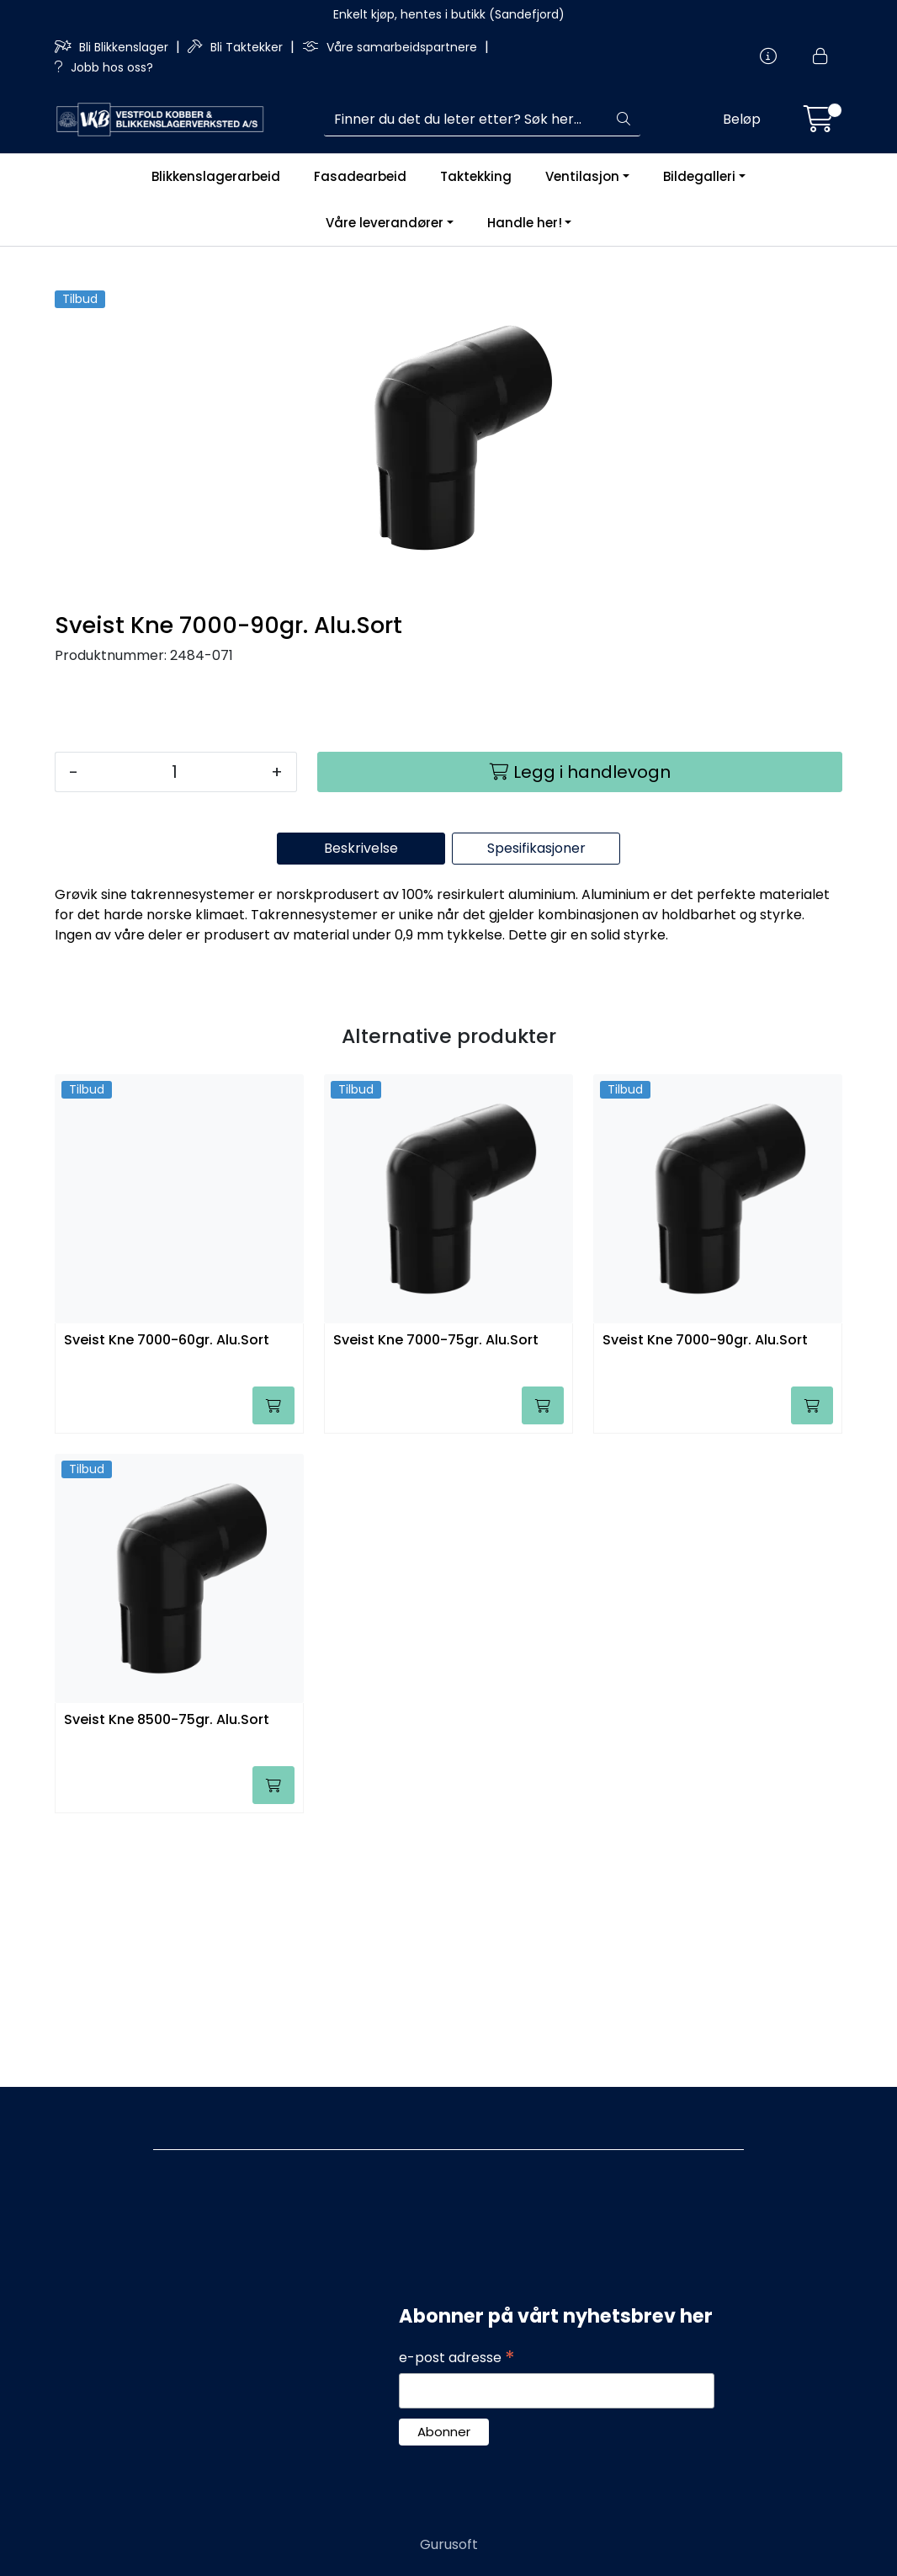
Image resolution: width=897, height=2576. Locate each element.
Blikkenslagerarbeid (215, 176)
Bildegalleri (699, 176)
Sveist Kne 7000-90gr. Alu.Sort (705, 1593)
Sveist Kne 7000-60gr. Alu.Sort (166, 1593)
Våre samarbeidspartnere (391, 47)
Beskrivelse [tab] (361, 1100)
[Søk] (466, 119)
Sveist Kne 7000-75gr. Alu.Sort (436, 1593)
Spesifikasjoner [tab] (536, 1100)
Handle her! (524, 223)
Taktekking (476, 176)
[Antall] (174, 1024)
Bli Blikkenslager (113, 47)
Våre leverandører (384, 223)
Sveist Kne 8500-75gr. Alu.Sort (166, 1973)
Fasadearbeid (360, 176)
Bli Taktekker (237, 47)
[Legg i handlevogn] (579, 1024)
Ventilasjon (582, 176)
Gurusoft (449, 2544)
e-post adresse (457, 2358)
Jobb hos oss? (104, 67)
